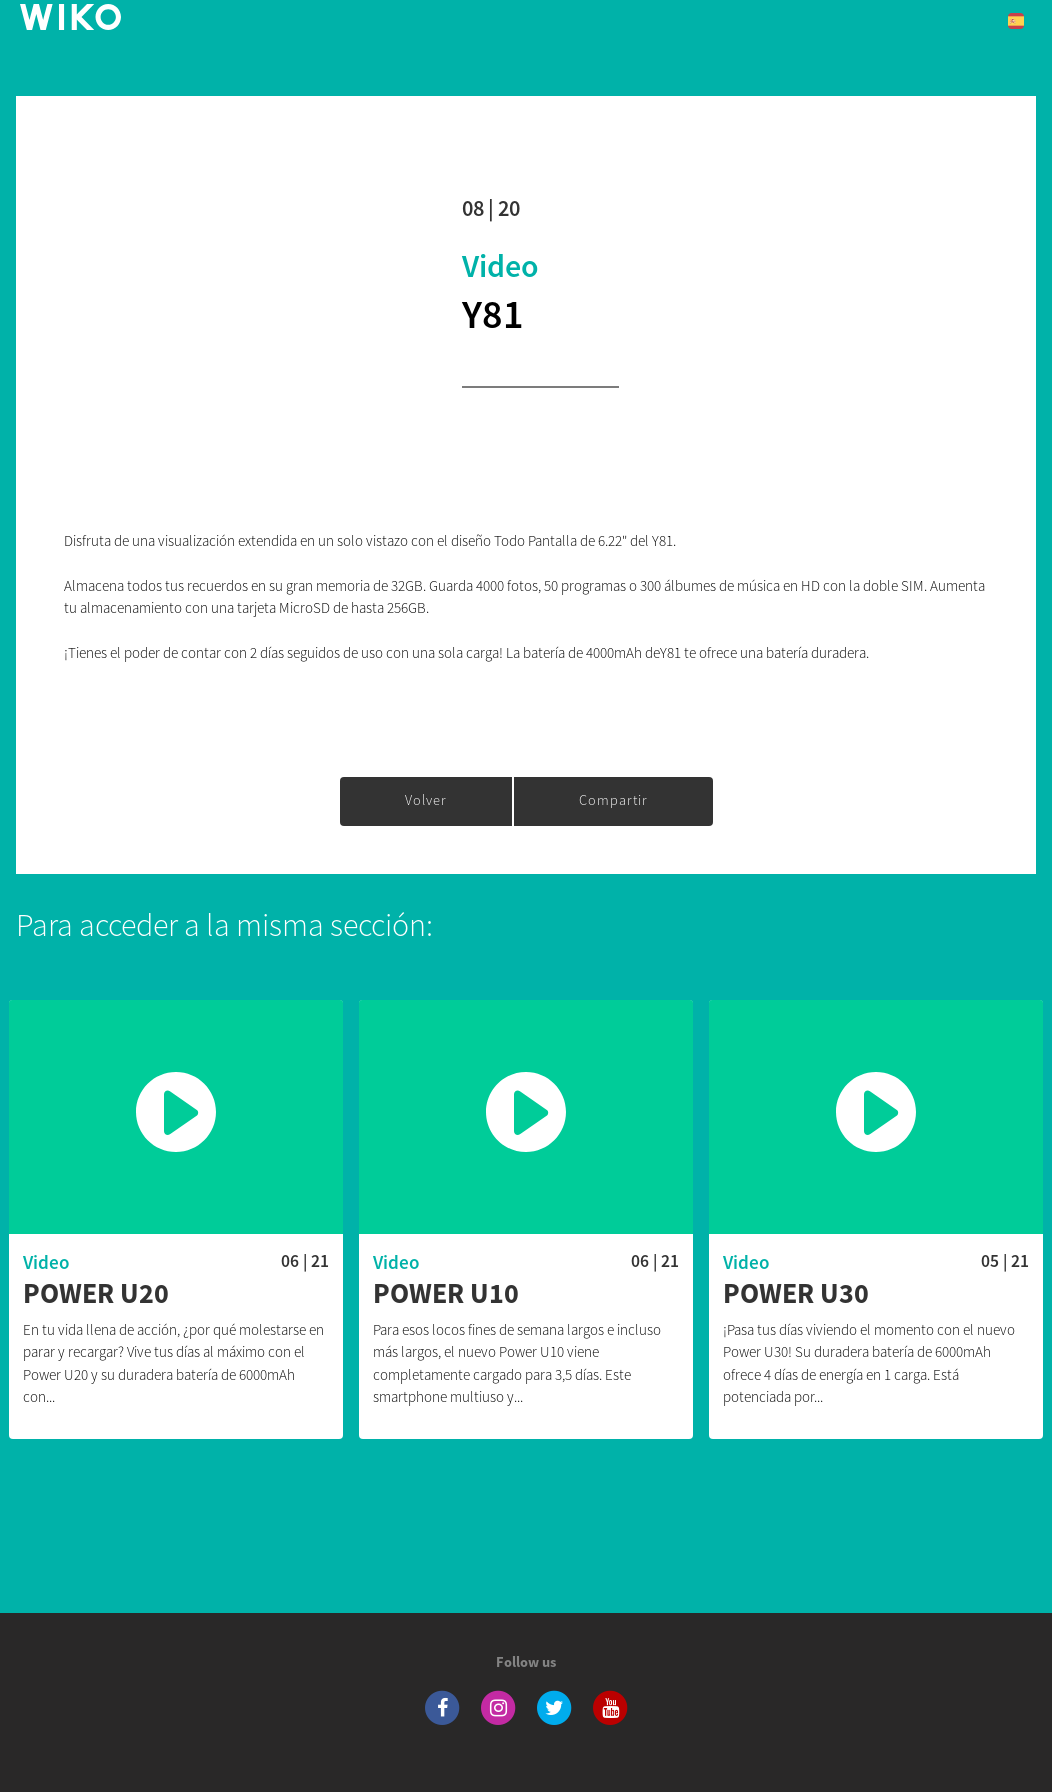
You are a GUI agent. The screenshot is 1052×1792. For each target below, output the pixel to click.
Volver (426, 800)
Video (500, 266)
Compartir (613, 800)
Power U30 (796, 1294)
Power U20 (96, 1294)
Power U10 (446, 1294)
